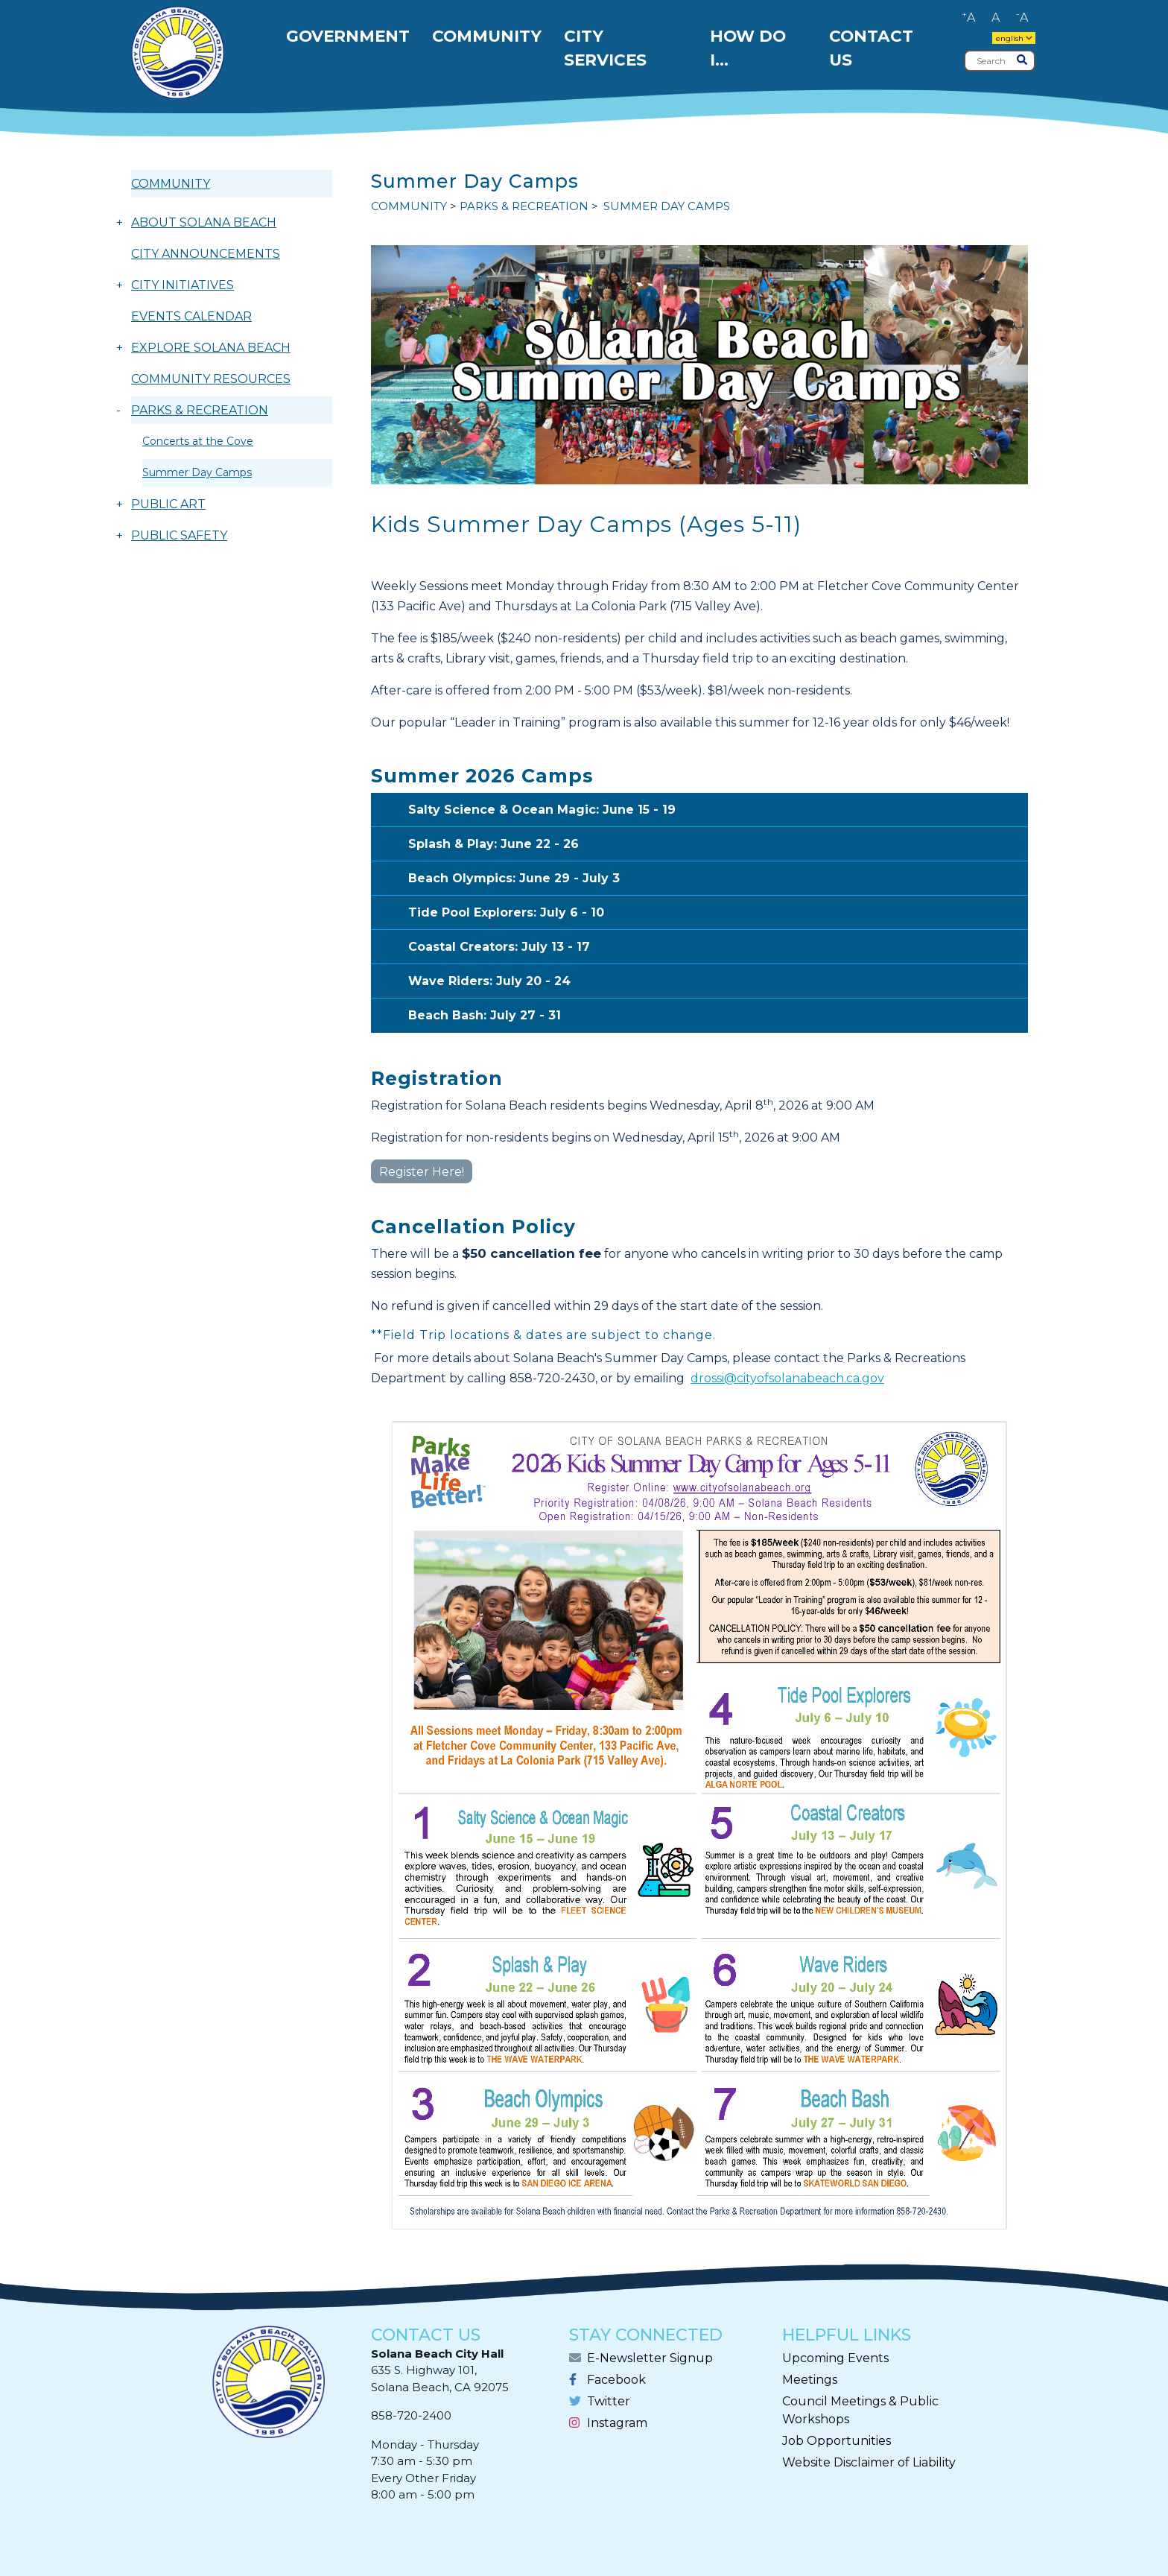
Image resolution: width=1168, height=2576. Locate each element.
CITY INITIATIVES (182, 285)
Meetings (809, 2380)
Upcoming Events (835, 2358)
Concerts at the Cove (197, 441)
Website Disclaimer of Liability (869, 2462)
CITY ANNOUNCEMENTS (205, 254)
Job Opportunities (836, 2441)
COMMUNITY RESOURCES (211, 379)
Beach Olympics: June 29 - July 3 (718, 879)
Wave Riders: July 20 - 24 (718, 982)
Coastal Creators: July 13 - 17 (718, 947)
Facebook (616, 2380)
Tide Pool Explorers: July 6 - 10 (718, 913)
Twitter (608, 2401)
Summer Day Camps (197, 472)
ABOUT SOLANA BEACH (203, 222)
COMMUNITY (170, 184)
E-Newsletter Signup (650, 2358)
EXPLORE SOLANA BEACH (211, 348)
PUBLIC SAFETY (179, 535)
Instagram (617, 2423)
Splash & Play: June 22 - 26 (718, 845)
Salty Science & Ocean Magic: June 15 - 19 (718, 810)
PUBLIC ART (168, 504)
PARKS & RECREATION (199, 410)
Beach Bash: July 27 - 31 (718, 1016)
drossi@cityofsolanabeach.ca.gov (787, 1378)
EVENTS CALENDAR (191, 316)
